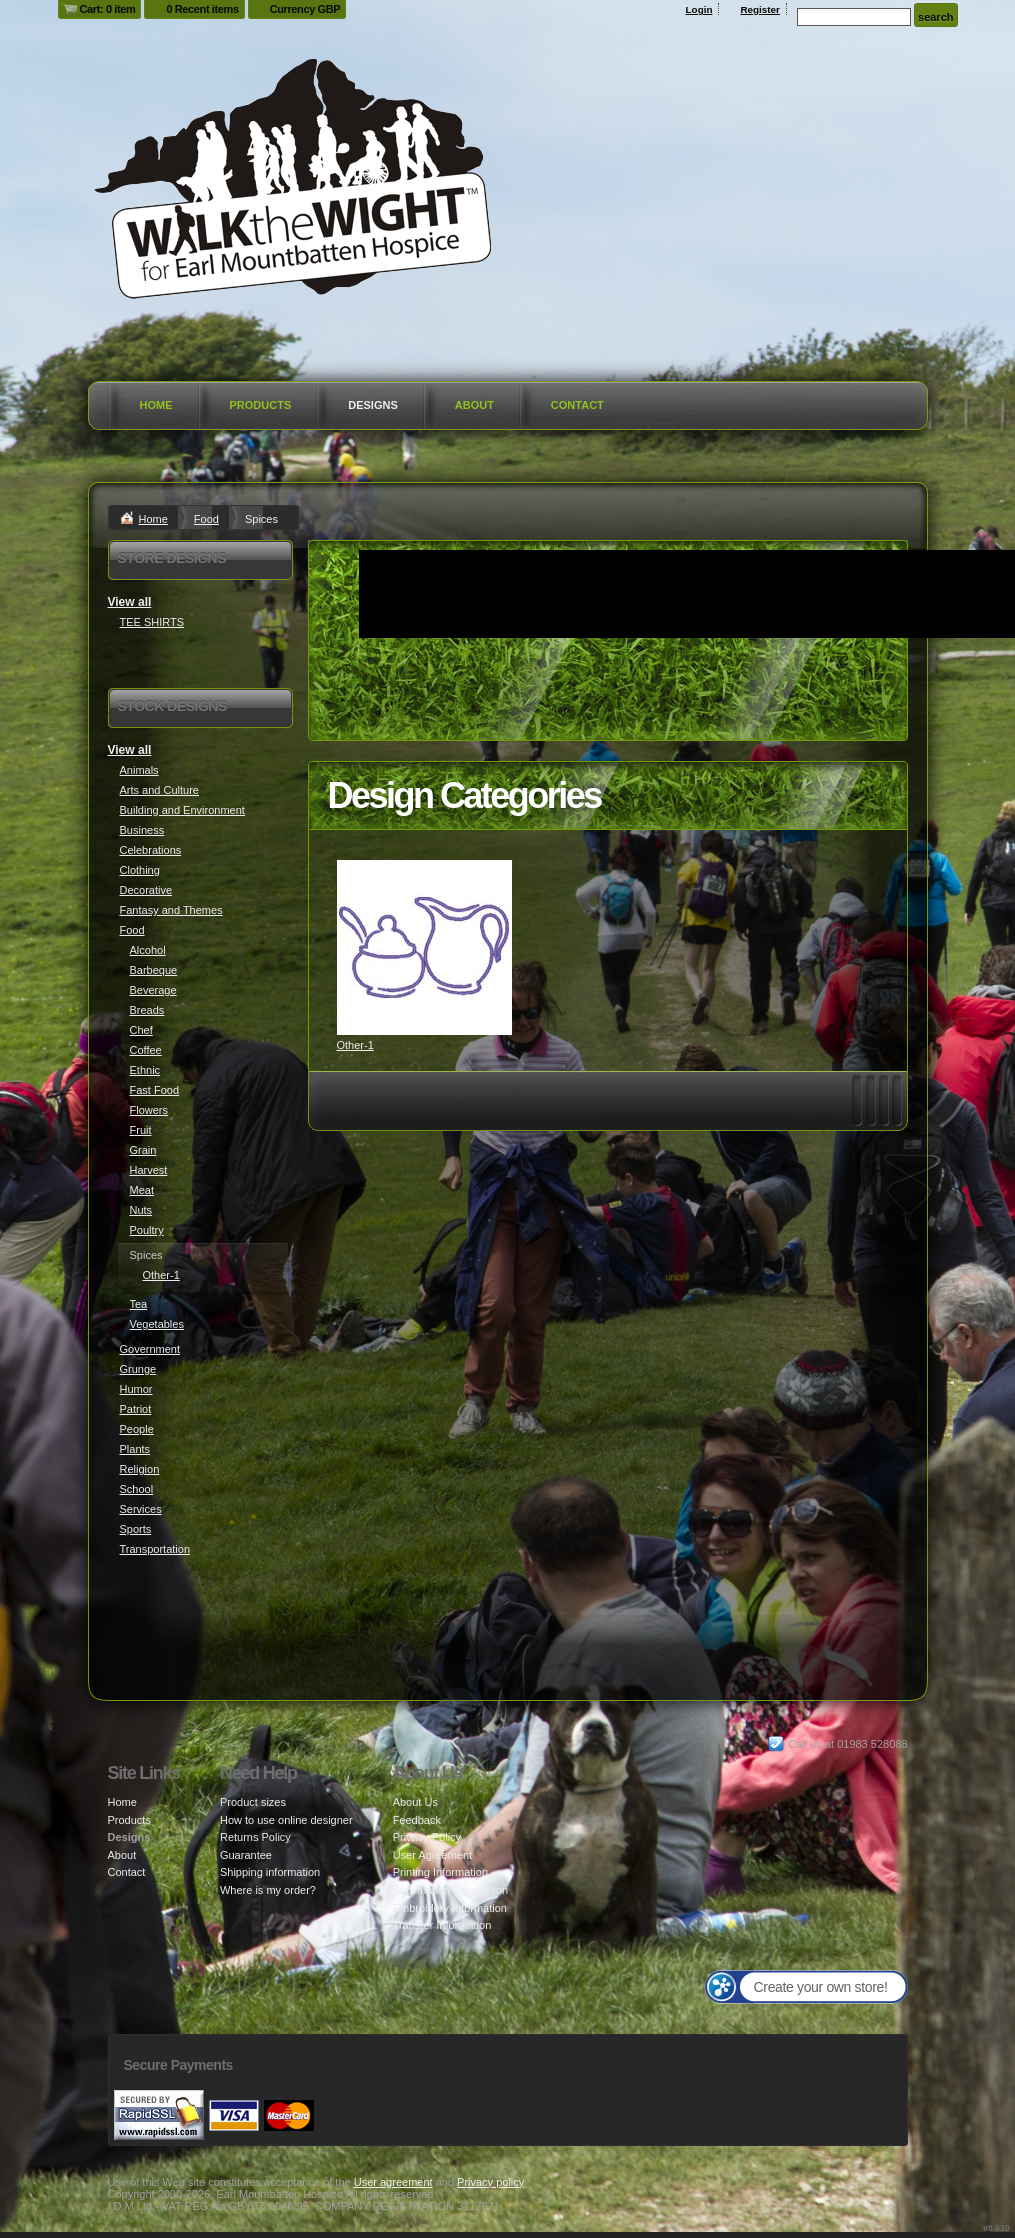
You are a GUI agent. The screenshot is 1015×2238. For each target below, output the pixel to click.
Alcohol (148, 950)
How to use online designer (286, 1820)
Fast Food (155, 1090)
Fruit (141, 1130)
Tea (139, 1304)
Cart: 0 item (108, 9)
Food (206, 519)
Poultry (147, 1230)
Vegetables (157, 1324)
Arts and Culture (159, 790)
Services (141, 1509)
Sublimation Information (451, 1890)
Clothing (140, 870)
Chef (141, 1030)
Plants (135, 1449)
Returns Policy (255, 1837)
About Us (415, 1802)
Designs (373, 405)
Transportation (155, 1549)
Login (699, 9)
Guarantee (246, 1855)
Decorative (146, 890)
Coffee (146, 1050)
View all (130, 602)
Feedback (417, 1820)
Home (156, 405)
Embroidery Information (450, 1908)
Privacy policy (490, 2182)
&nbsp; (424, 947)
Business (142, 830)
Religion (140, 1469)
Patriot (136, 1409)
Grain (143, 1150)
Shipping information (270, 1872)
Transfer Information (442, 1925)
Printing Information (440, 1872)
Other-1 (355, 1045)
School (137, 1489)
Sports (136, 1529)
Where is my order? (268, 1890)
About (474, 405)
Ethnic (145, 1070)
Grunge (138, 1369)
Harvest (149, 1170)
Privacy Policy (427, 1837)
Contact (577, 405)
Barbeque (154, 970)
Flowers (149, 1110)
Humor (136, 1389)
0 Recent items (202, 9)
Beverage (153, 990)
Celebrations (151, 850)
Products (261, 405)
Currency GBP (305, 9)
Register (760, 9)
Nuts (141, 1210)
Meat (142, 1190)
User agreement (393, 2182)
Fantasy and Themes (171, 910)
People (137, 1429)
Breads (147, 1010)
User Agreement (432, 1855)
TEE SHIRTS (152, 622)
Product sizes (253, 1802)
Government (150, 1349)
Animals (139, 770)
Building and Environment (182, 810)
